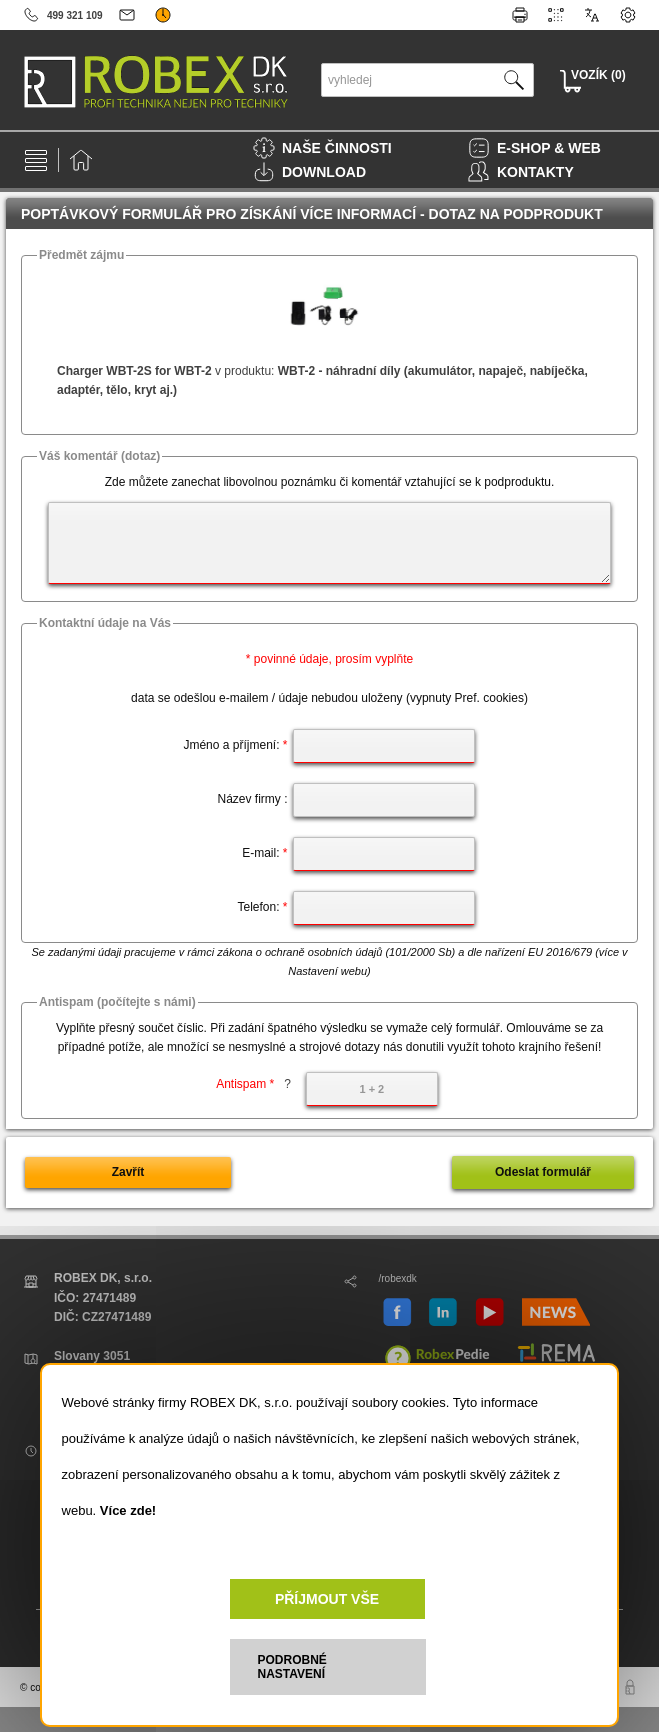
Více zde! (128, 1510)
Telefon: (262, 907)
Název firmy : (252, 799)
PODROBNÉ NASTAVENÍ (292, 1667)
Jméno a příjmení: (235, 745)
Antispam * (253, 1084)
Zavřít (128, 1172)
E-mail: (264, 853)
